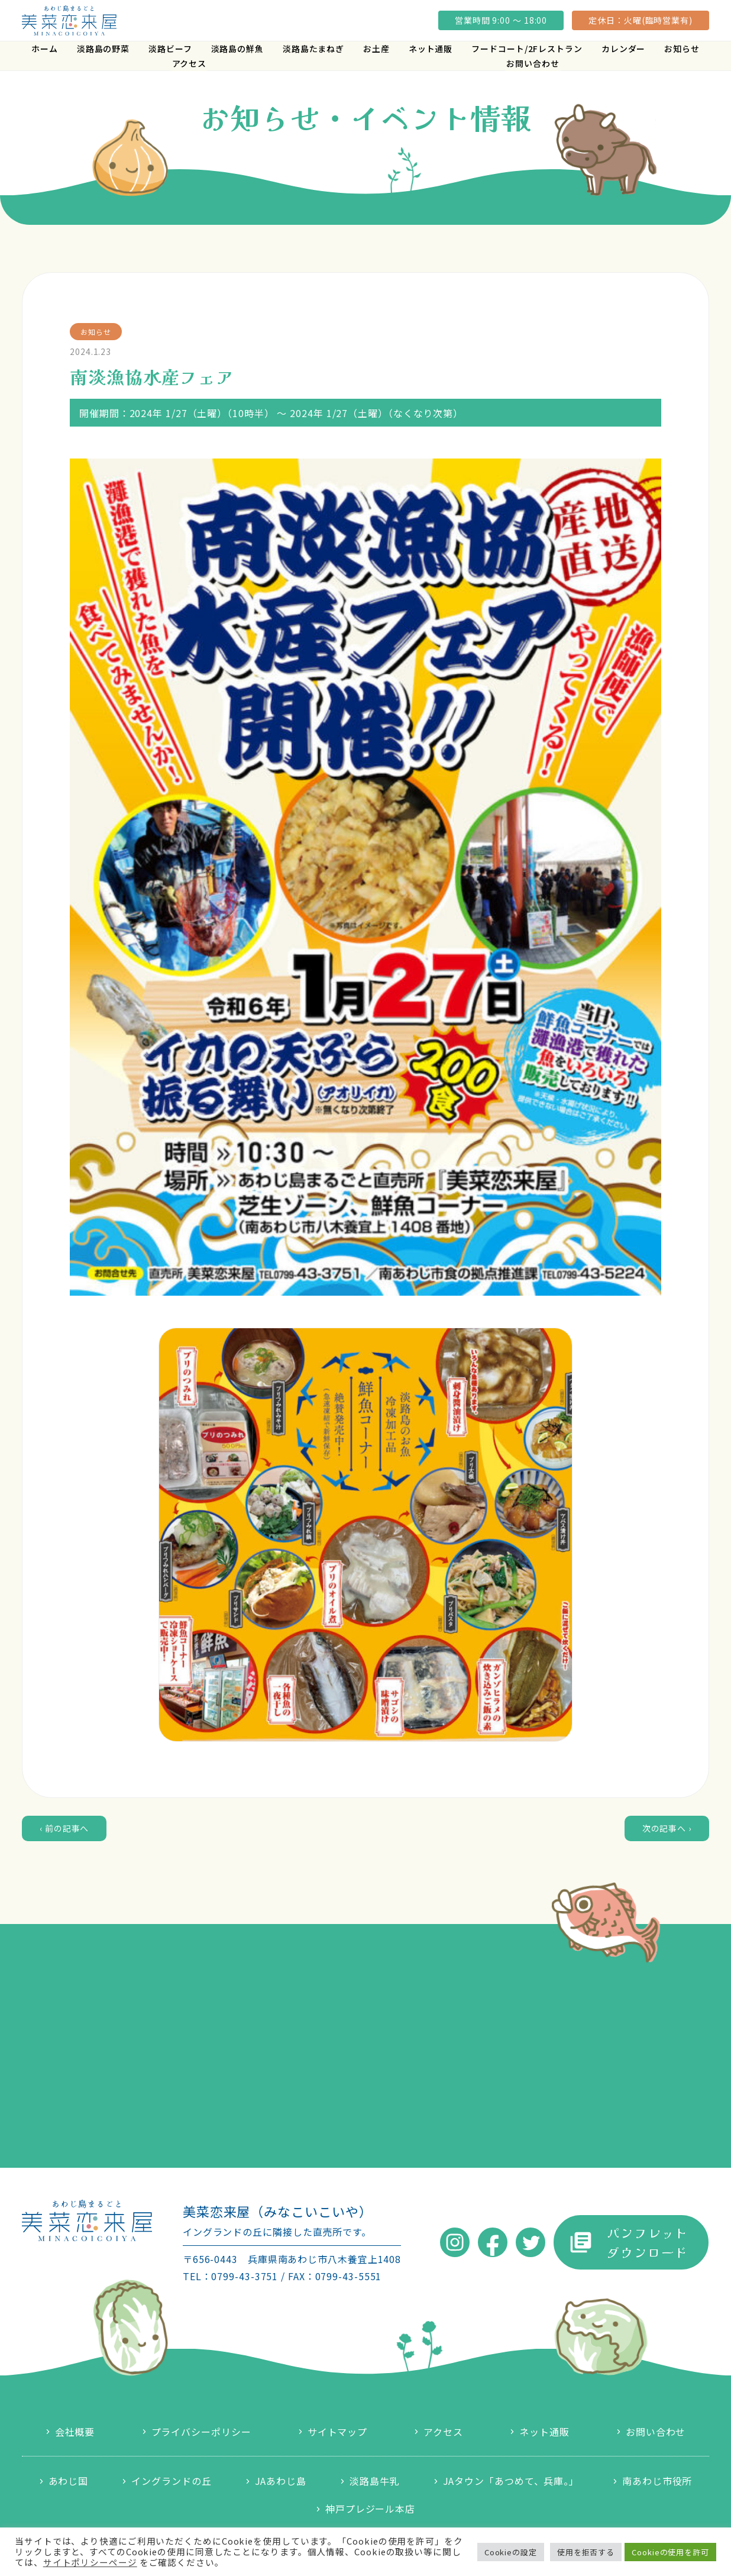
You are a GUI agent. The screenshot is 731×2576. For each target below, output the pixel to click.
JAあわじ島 (280, 2481)
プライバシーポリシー (201, 2432)
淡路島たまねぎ (313, 48)
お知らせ (682, 48)
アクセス (189, 63)
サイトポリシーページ (90, 2562)
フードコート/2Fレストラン (527, 48)
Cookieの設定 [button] (510, 2552)
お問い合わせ (532, 63)
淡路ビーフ (170, 48)
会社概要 (75, 2432)
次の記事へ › (666, 1828)
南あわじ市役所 (657, 2481)
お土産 (376, 48)
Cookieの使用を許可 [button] (670, 2552)
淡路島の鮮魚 (237, 48)
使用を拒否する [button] (585, 2552)
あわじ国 (68, 2481)
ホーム (44, 48)
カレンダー (623, 48)
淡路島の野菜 (103, 48)
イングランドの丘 (171, 2481)
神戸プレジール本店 (370, 2508)
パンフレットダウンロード (647, 2242)
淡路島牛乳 (375, 2481)
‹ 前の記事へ (64, 1828)
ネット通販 (431, 48)
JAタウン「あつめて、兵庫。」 (511, 2481)
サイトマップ (337, 2432)
